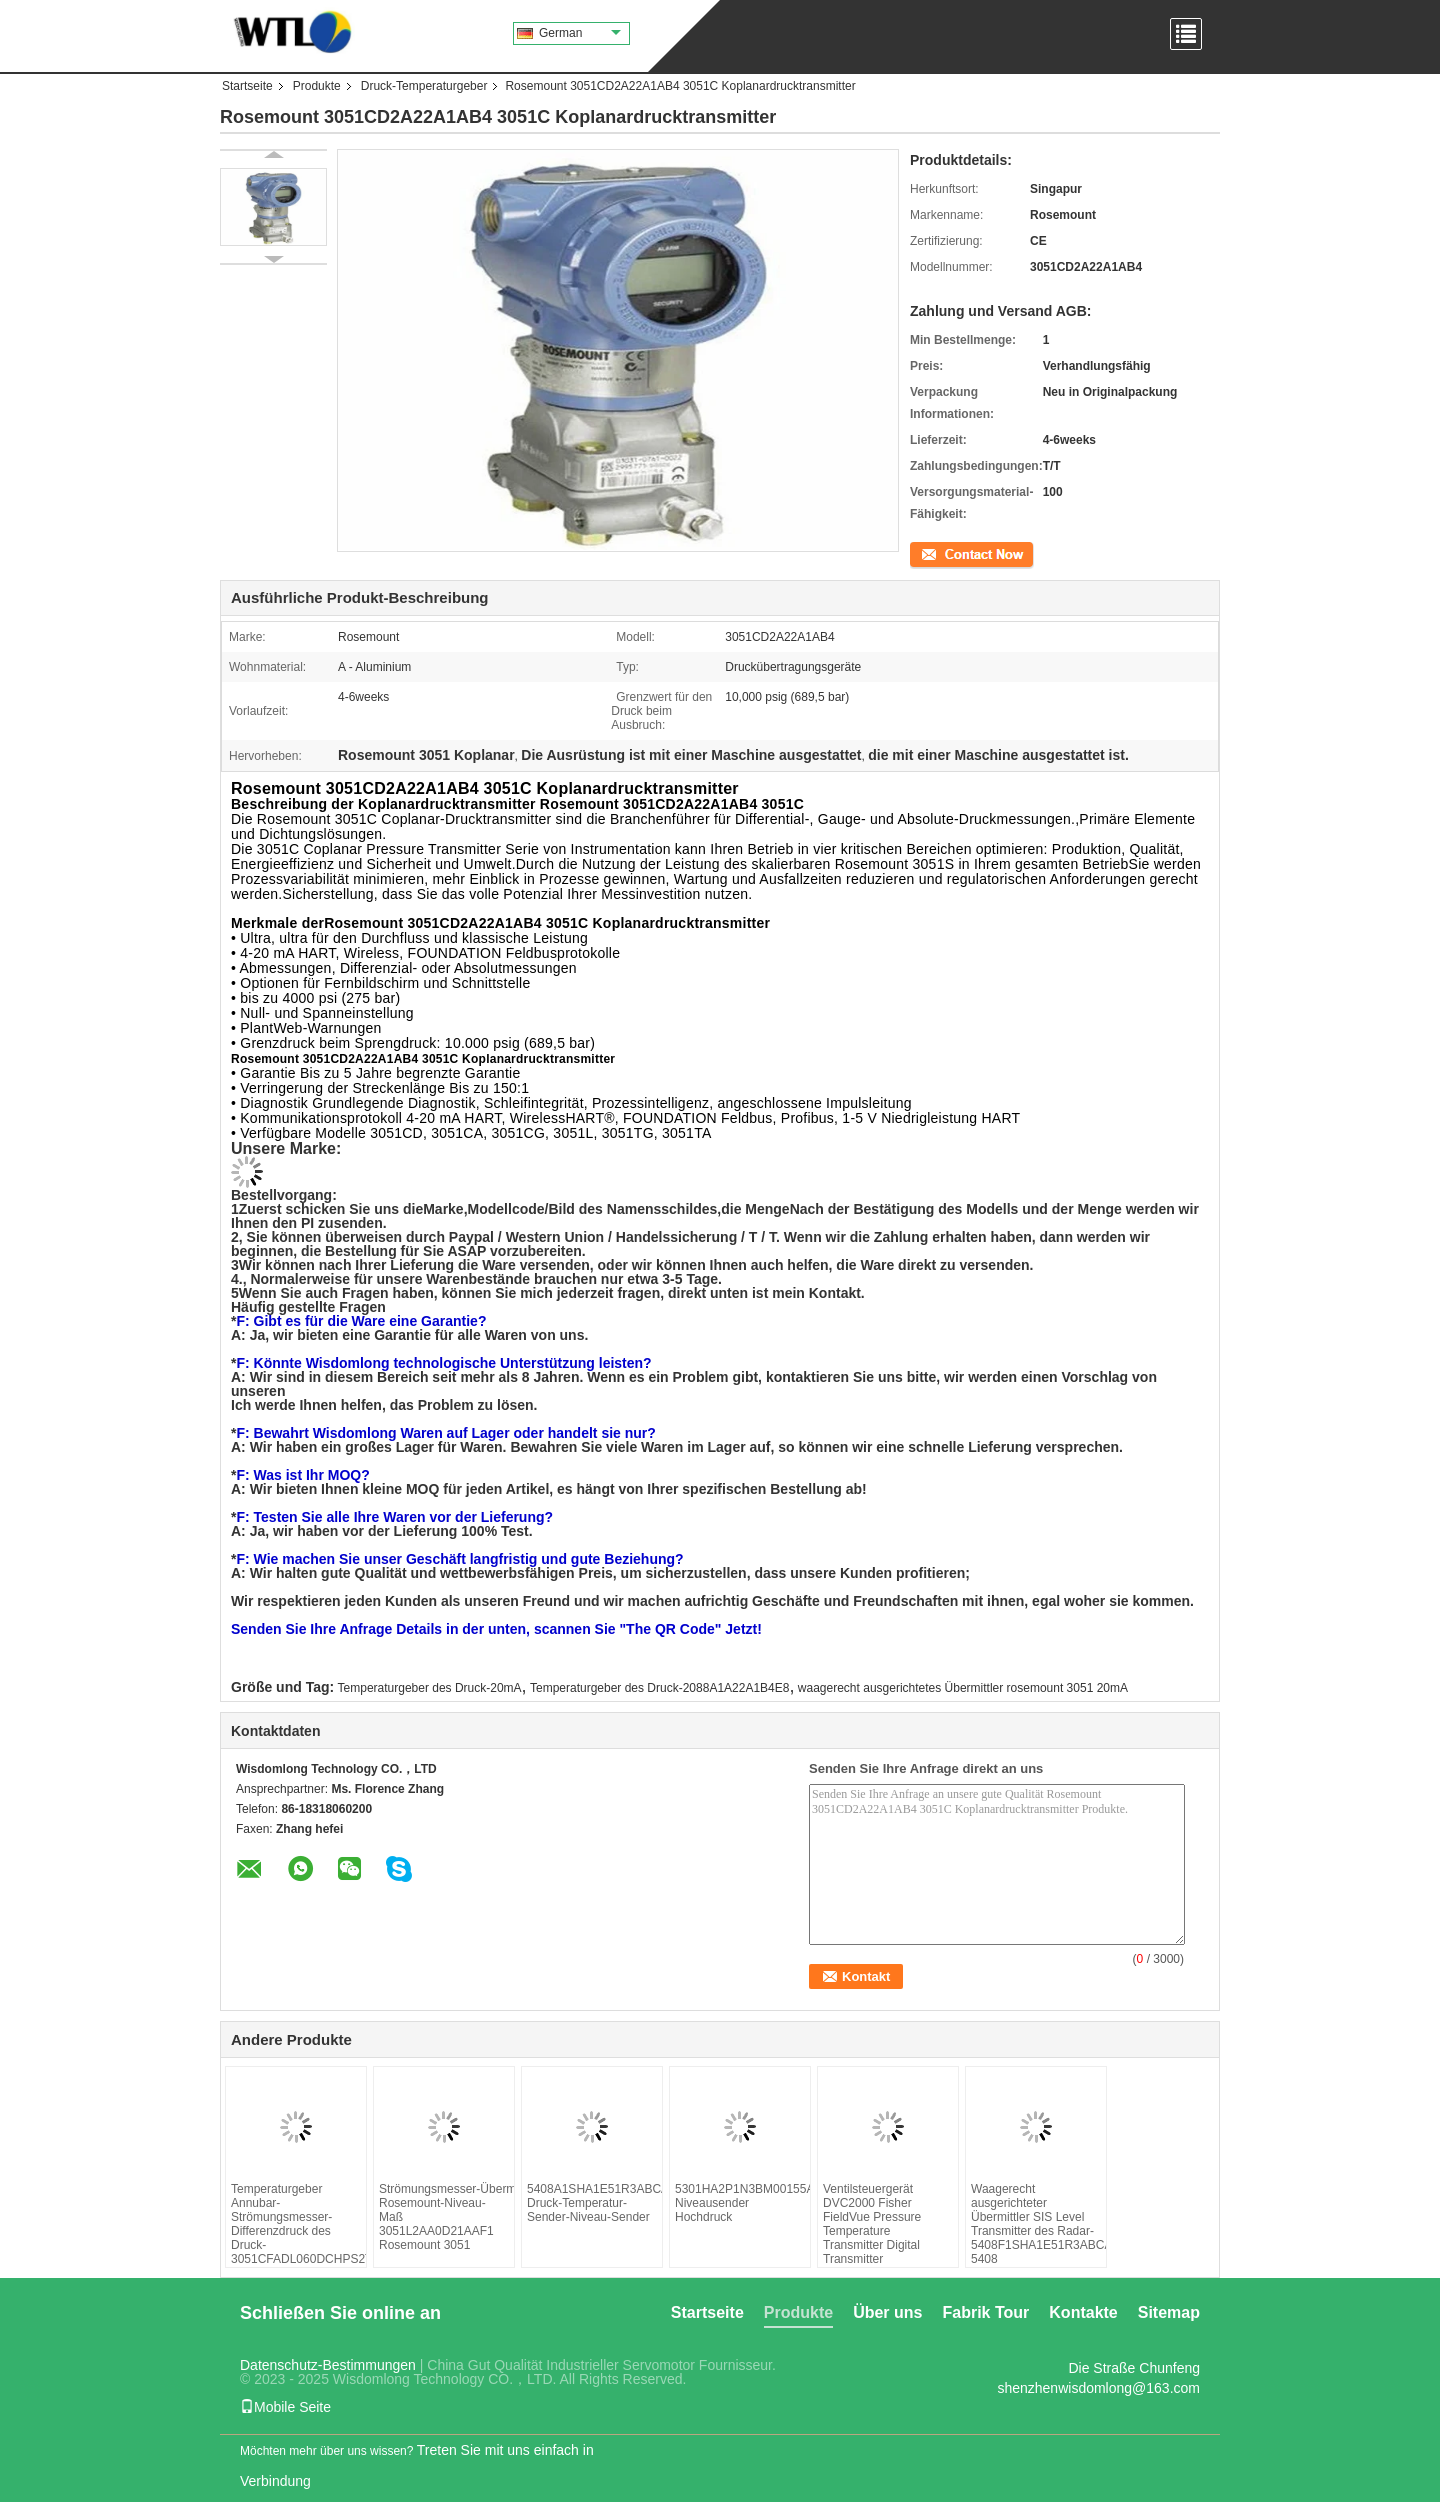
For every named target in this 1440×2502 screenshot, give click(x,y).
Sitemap (1169, 2312)
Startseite (247, 86)
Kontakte (1083, 2312)
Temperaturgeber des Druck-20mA (430, 1688)
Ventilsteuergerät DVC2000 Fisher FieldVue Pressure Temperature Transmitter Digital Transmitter (872, 2224)
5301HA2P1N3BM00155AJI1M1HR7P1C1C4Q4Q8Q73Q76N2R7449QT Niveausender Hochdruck (740, 2203)
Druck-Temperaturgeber (424, 86)
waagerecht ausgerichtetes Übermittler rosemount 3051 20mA (963, 1688)
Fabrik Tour (985, 2312)
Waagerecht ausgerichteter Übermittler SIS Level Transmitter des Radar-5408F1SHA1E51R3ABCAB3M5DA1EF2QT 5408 (1036, 2224)
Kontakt (930, 553)
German (580, 33)
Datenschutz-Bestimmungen (328, 2365)
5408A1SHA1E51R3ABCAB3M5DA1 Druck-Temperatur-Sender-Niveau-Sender (592, 2203)
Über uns (887, 2312)
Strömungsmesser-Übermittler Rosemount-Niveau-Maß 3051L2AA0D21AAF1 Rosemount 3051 (444, 2217)
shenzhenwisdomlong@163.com (1098, 2388)
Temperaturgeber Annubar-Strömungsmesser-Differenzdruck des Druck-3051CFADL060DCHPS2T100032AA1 (296, 2224)
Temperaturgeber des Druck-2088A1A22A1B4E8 (660, 1688)
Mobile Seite (285, 2407)
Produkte (317, 86)
